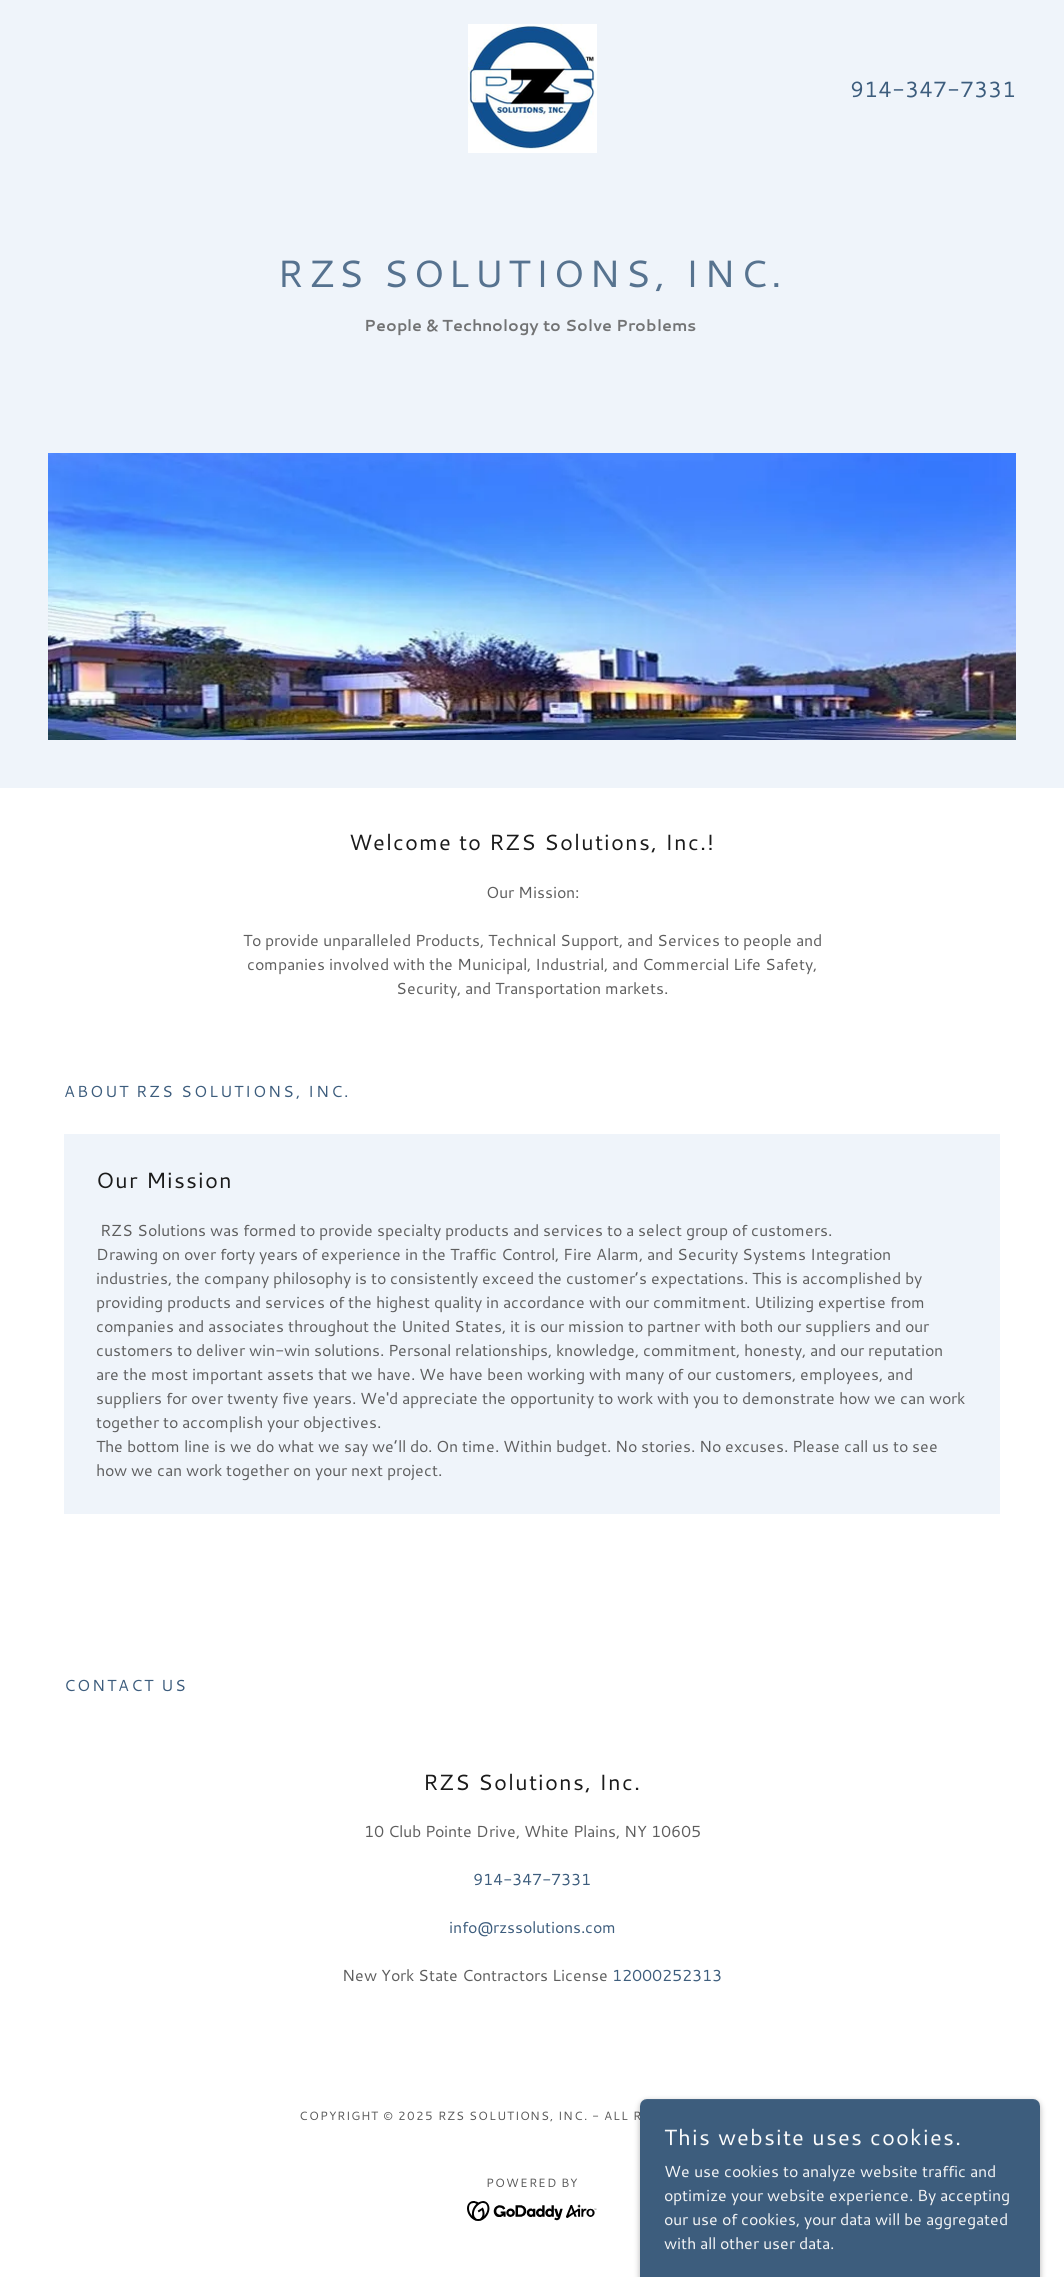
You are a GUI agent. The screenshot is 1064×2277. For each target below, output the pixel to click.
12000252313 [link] (667, 1974)
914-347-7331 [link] (933, 88)
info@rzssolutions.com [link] (532, 1926)
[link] (532, 85)
